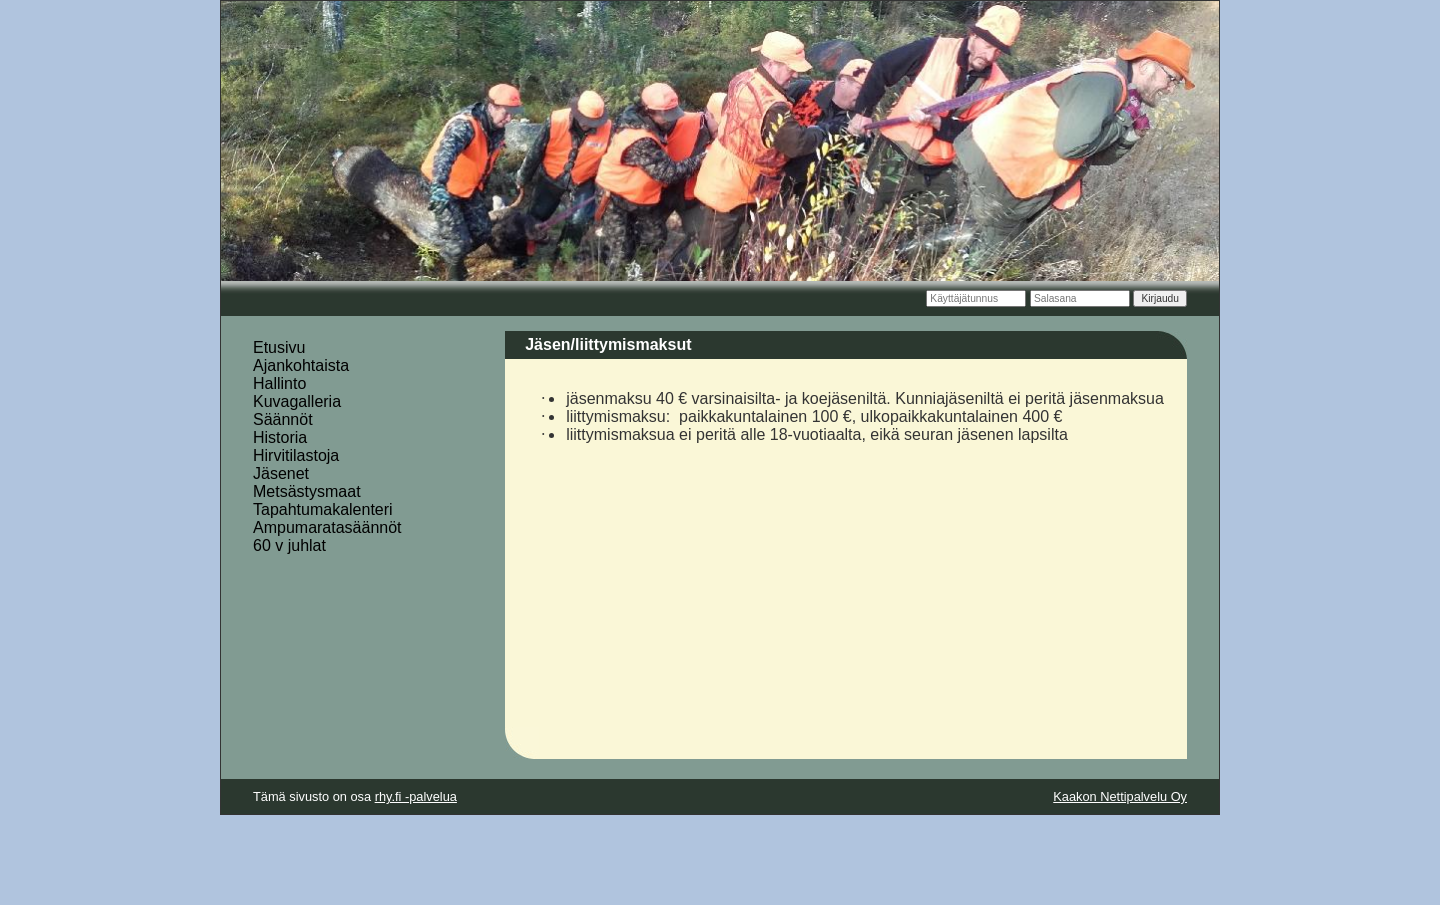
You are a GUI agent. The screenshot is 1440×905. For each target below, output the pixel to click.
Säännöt (283, 419)
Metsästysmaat (307, 491)
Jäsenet (281, 473)
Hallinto (279, 383)
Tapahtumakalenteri (323, 509)
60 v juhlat (289, 545)
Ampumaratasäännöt (327, 527)
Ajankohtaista (301, 365)
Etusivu (279, 347)
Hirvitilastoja (296, 455)
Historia (280, 437)
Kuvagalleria (297, 401)
